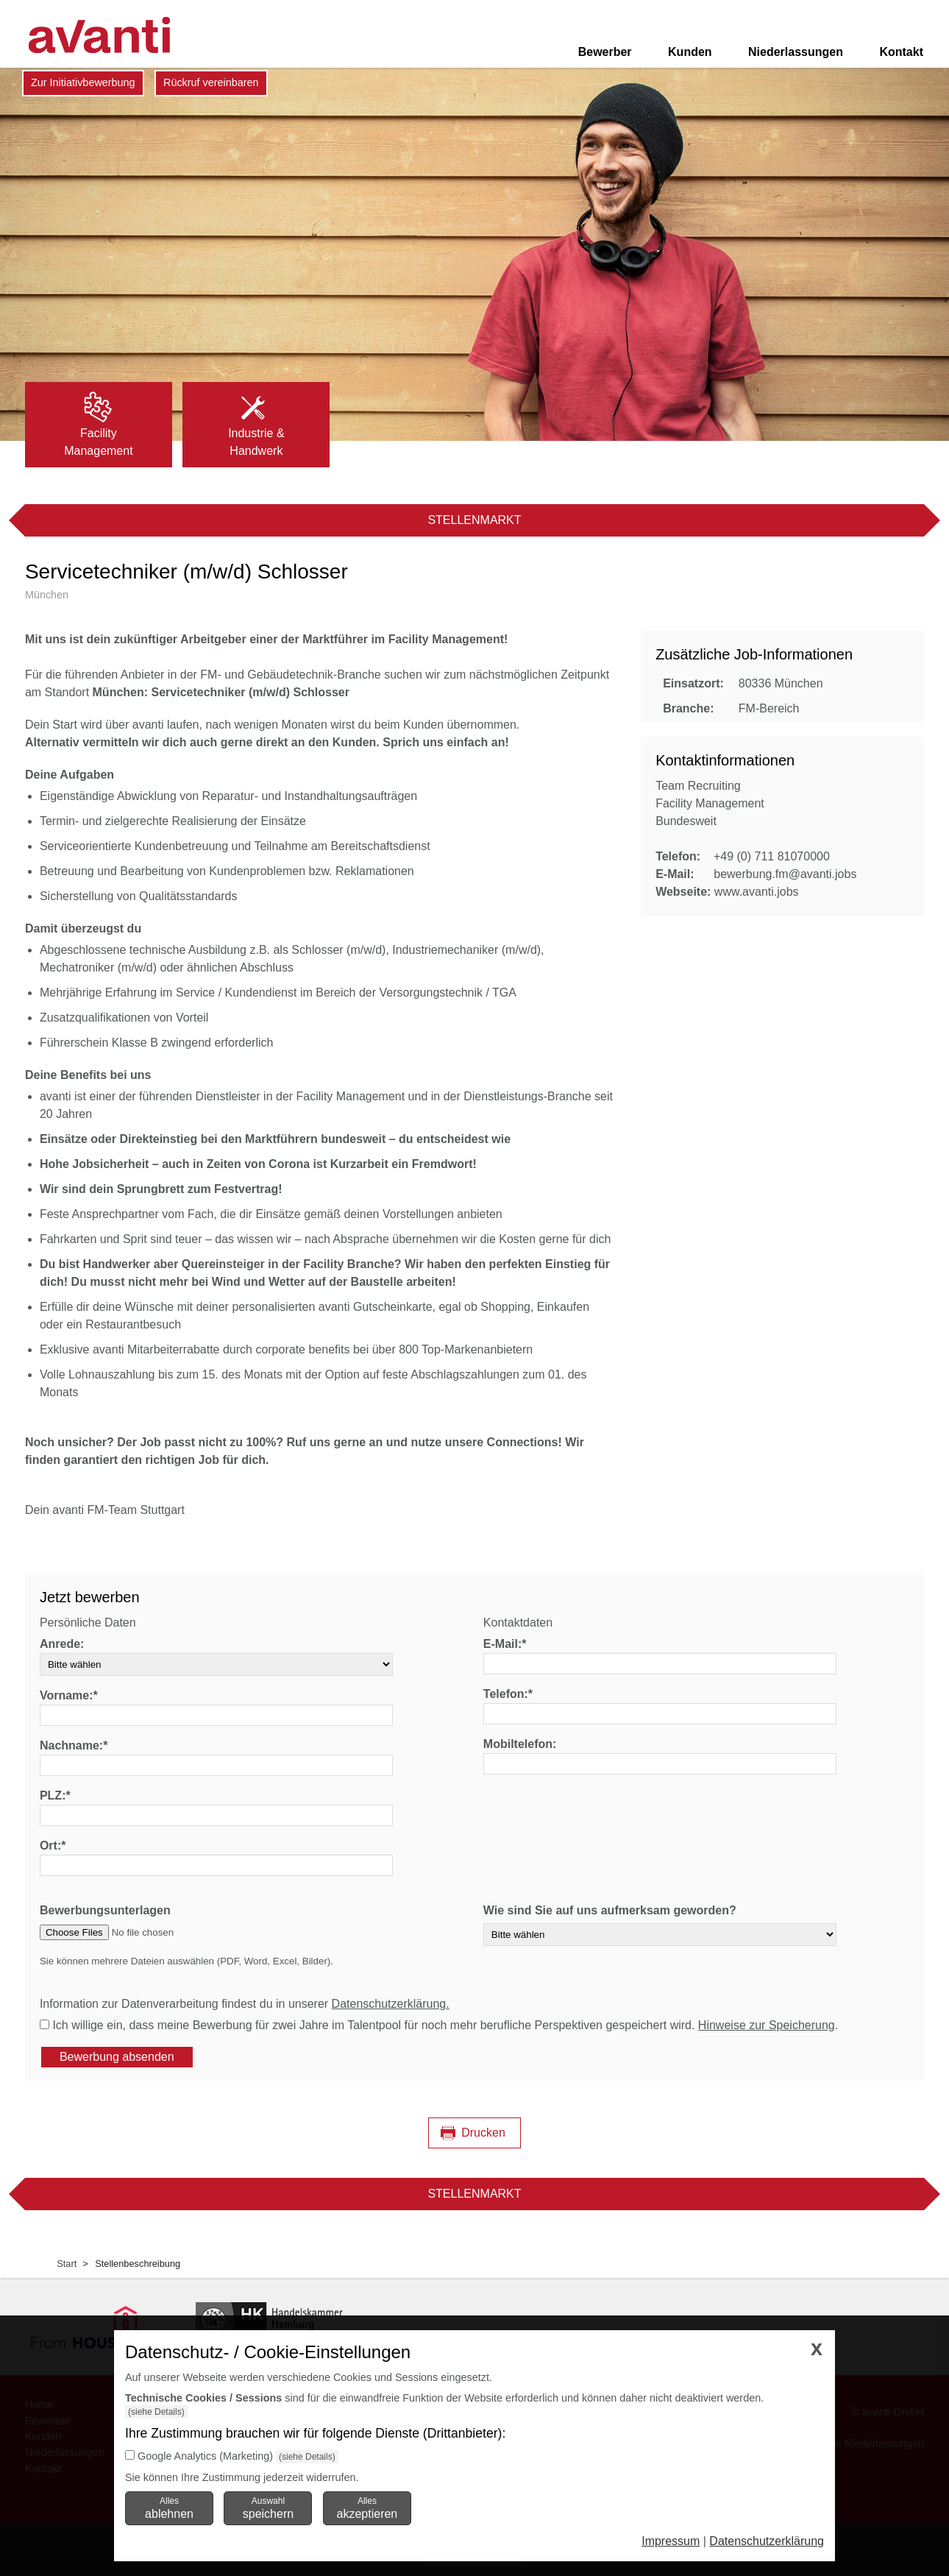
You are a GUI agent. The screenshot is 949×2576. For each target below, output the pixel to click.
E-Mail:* (505, 1644)
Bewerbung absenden (117, 2056)
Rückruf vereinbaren (211, 82)
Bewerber (605, 52)
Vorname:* (69, 1695)
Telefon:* (508, 1694)
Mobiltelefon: (520, 1744)
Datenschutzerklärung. (390, 2004)
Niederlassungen (795, 52)
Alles (169, 2507)
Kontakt (901, 52)
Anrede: (62, 1644)
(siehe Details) (156, 2412)
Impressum (670, 2541)
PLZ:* (55, 1795)
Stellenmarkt (474, 520)
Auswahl (268, 2507)
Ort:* (53, 1845)
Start (67, 2263)
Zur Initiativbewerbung (83, 82)
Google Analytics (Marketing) (205, 2456)
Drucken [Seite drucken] (483, 2132)
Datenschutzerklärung (766, 2541)
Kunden (690, 52)
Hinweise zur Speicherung (766, 2025)
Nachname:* (73, 1745)
